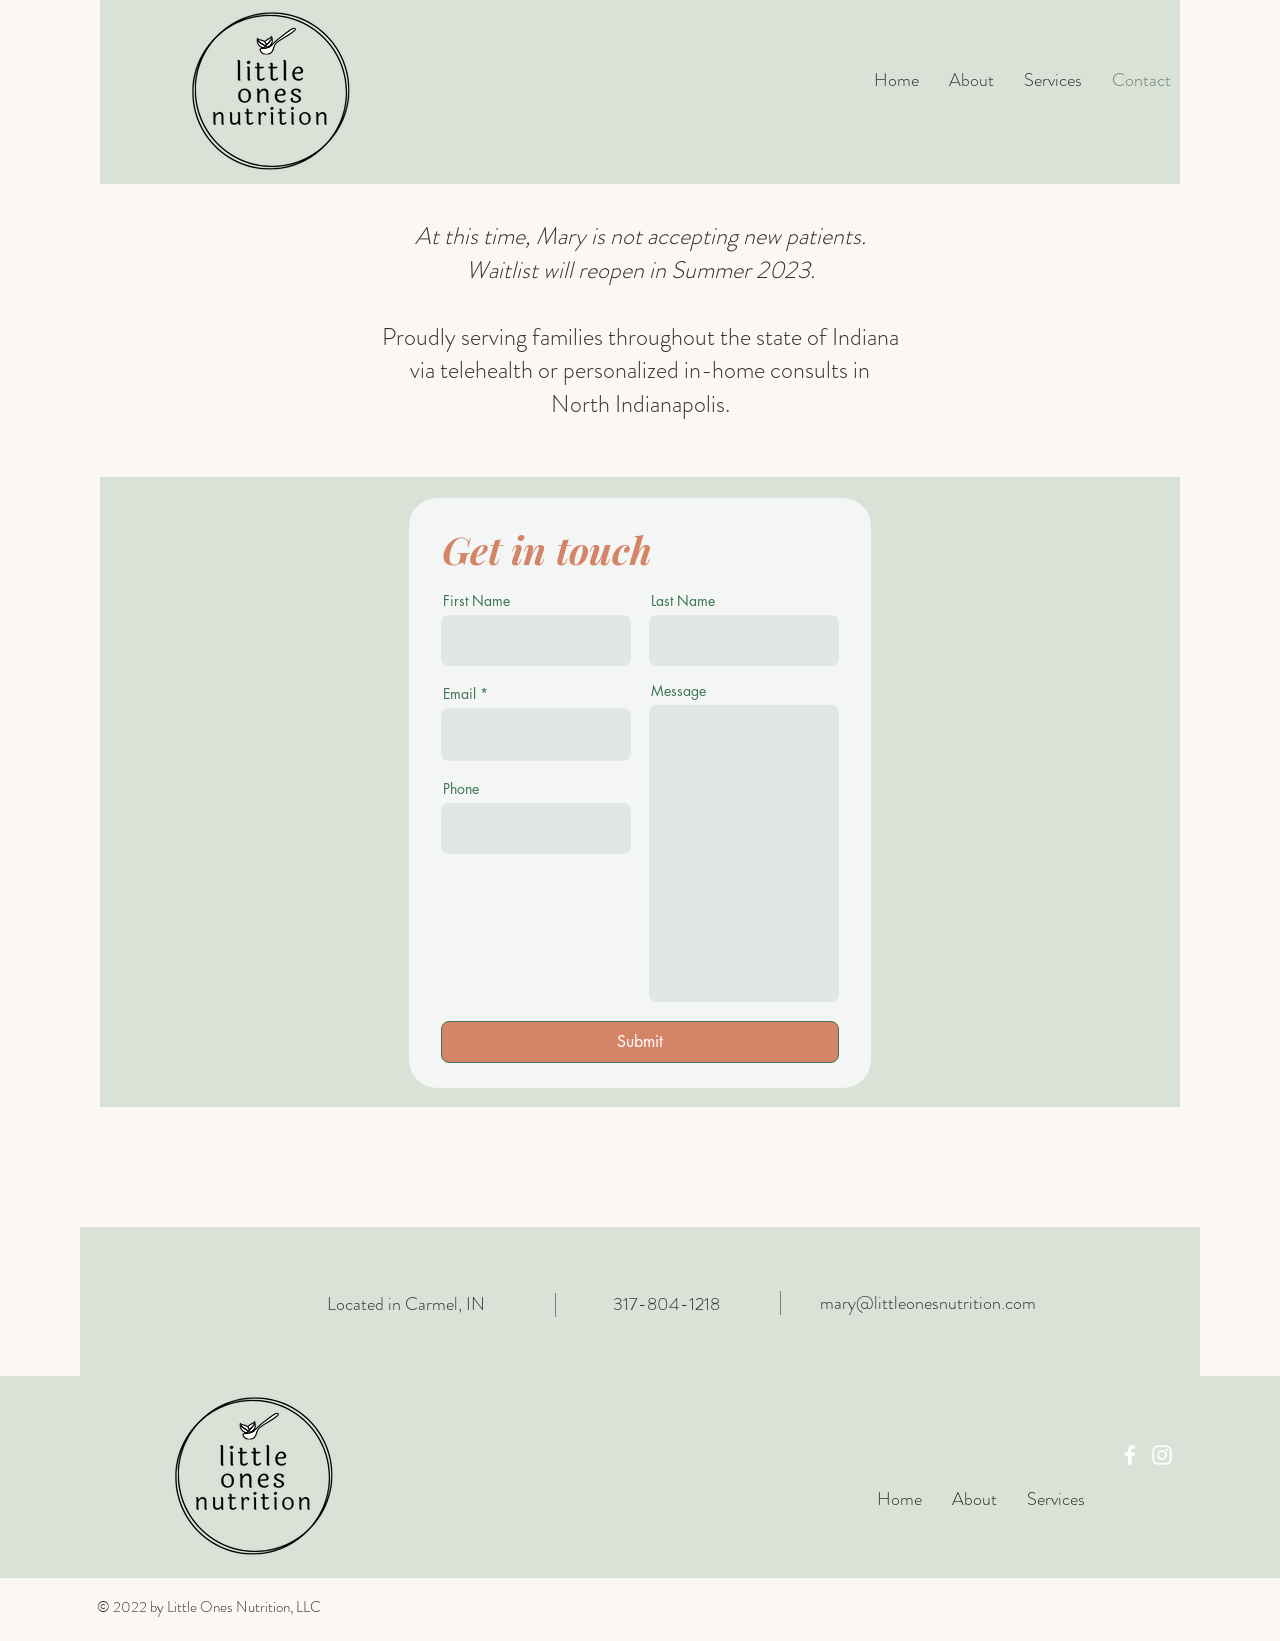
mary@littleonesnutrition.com (928, 1303)
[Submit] (640, 1042)
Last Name (683, 601)
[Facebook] (1130, 1455)
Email (459, 694)
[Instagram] (1162, 1455)
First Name (476, 601)
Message (678, 691)
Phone (461, 789)
